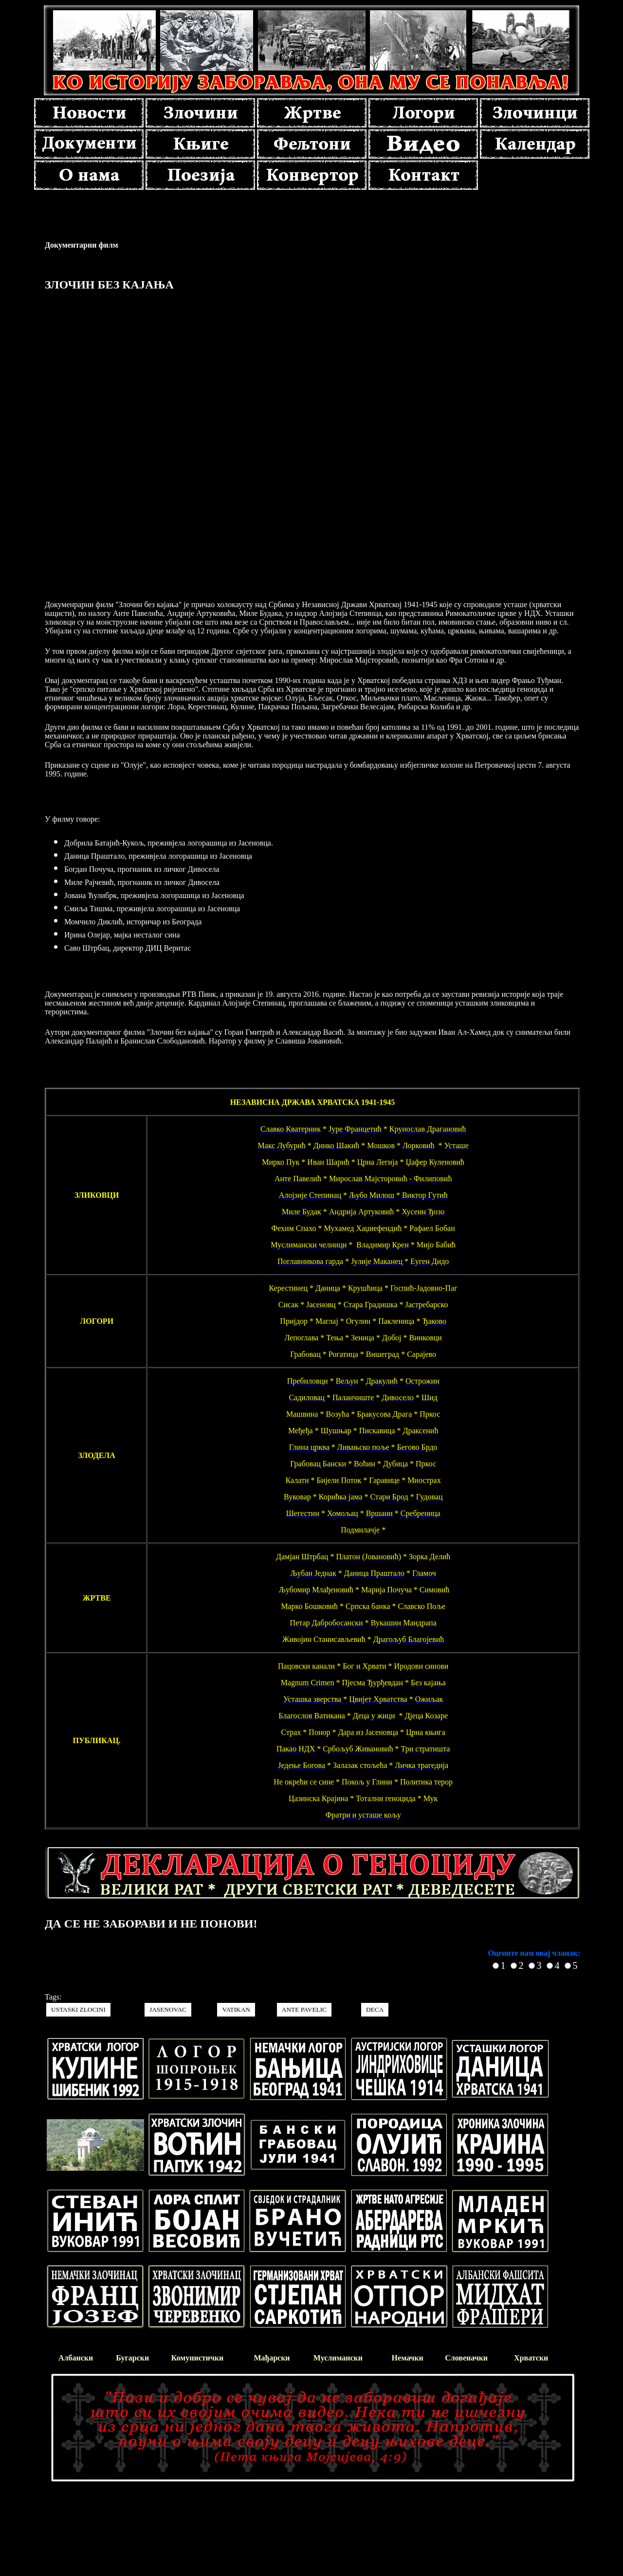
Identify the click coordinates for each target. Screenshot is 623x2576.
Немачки (407, 2358)
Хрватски (531, 2358)
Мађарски (272, 2358)
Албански (75, 2358)
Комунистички (197, 2358)
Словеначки (466, 2358)
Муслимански (338, 2358)
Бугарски (132, 2358)
